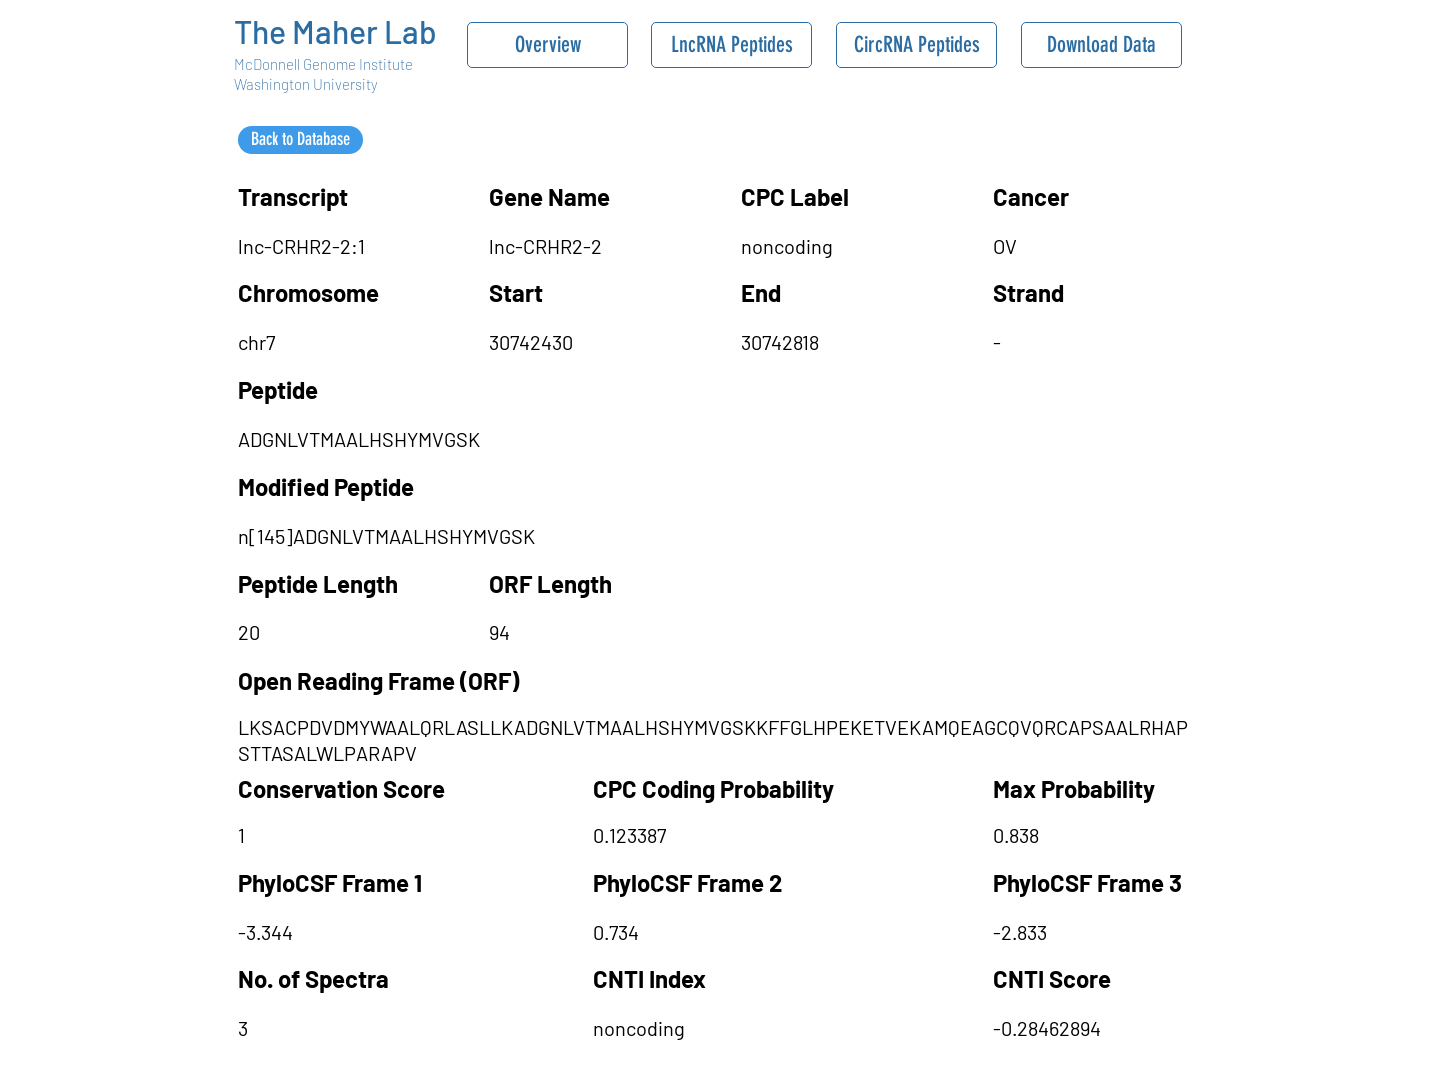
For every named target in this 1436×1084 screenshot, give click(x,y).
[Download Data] (1101, 45)
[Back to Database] (300, 140)
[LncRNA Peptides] (731, 45)
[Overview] (547, 45)
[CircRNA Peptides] (916, 45)
